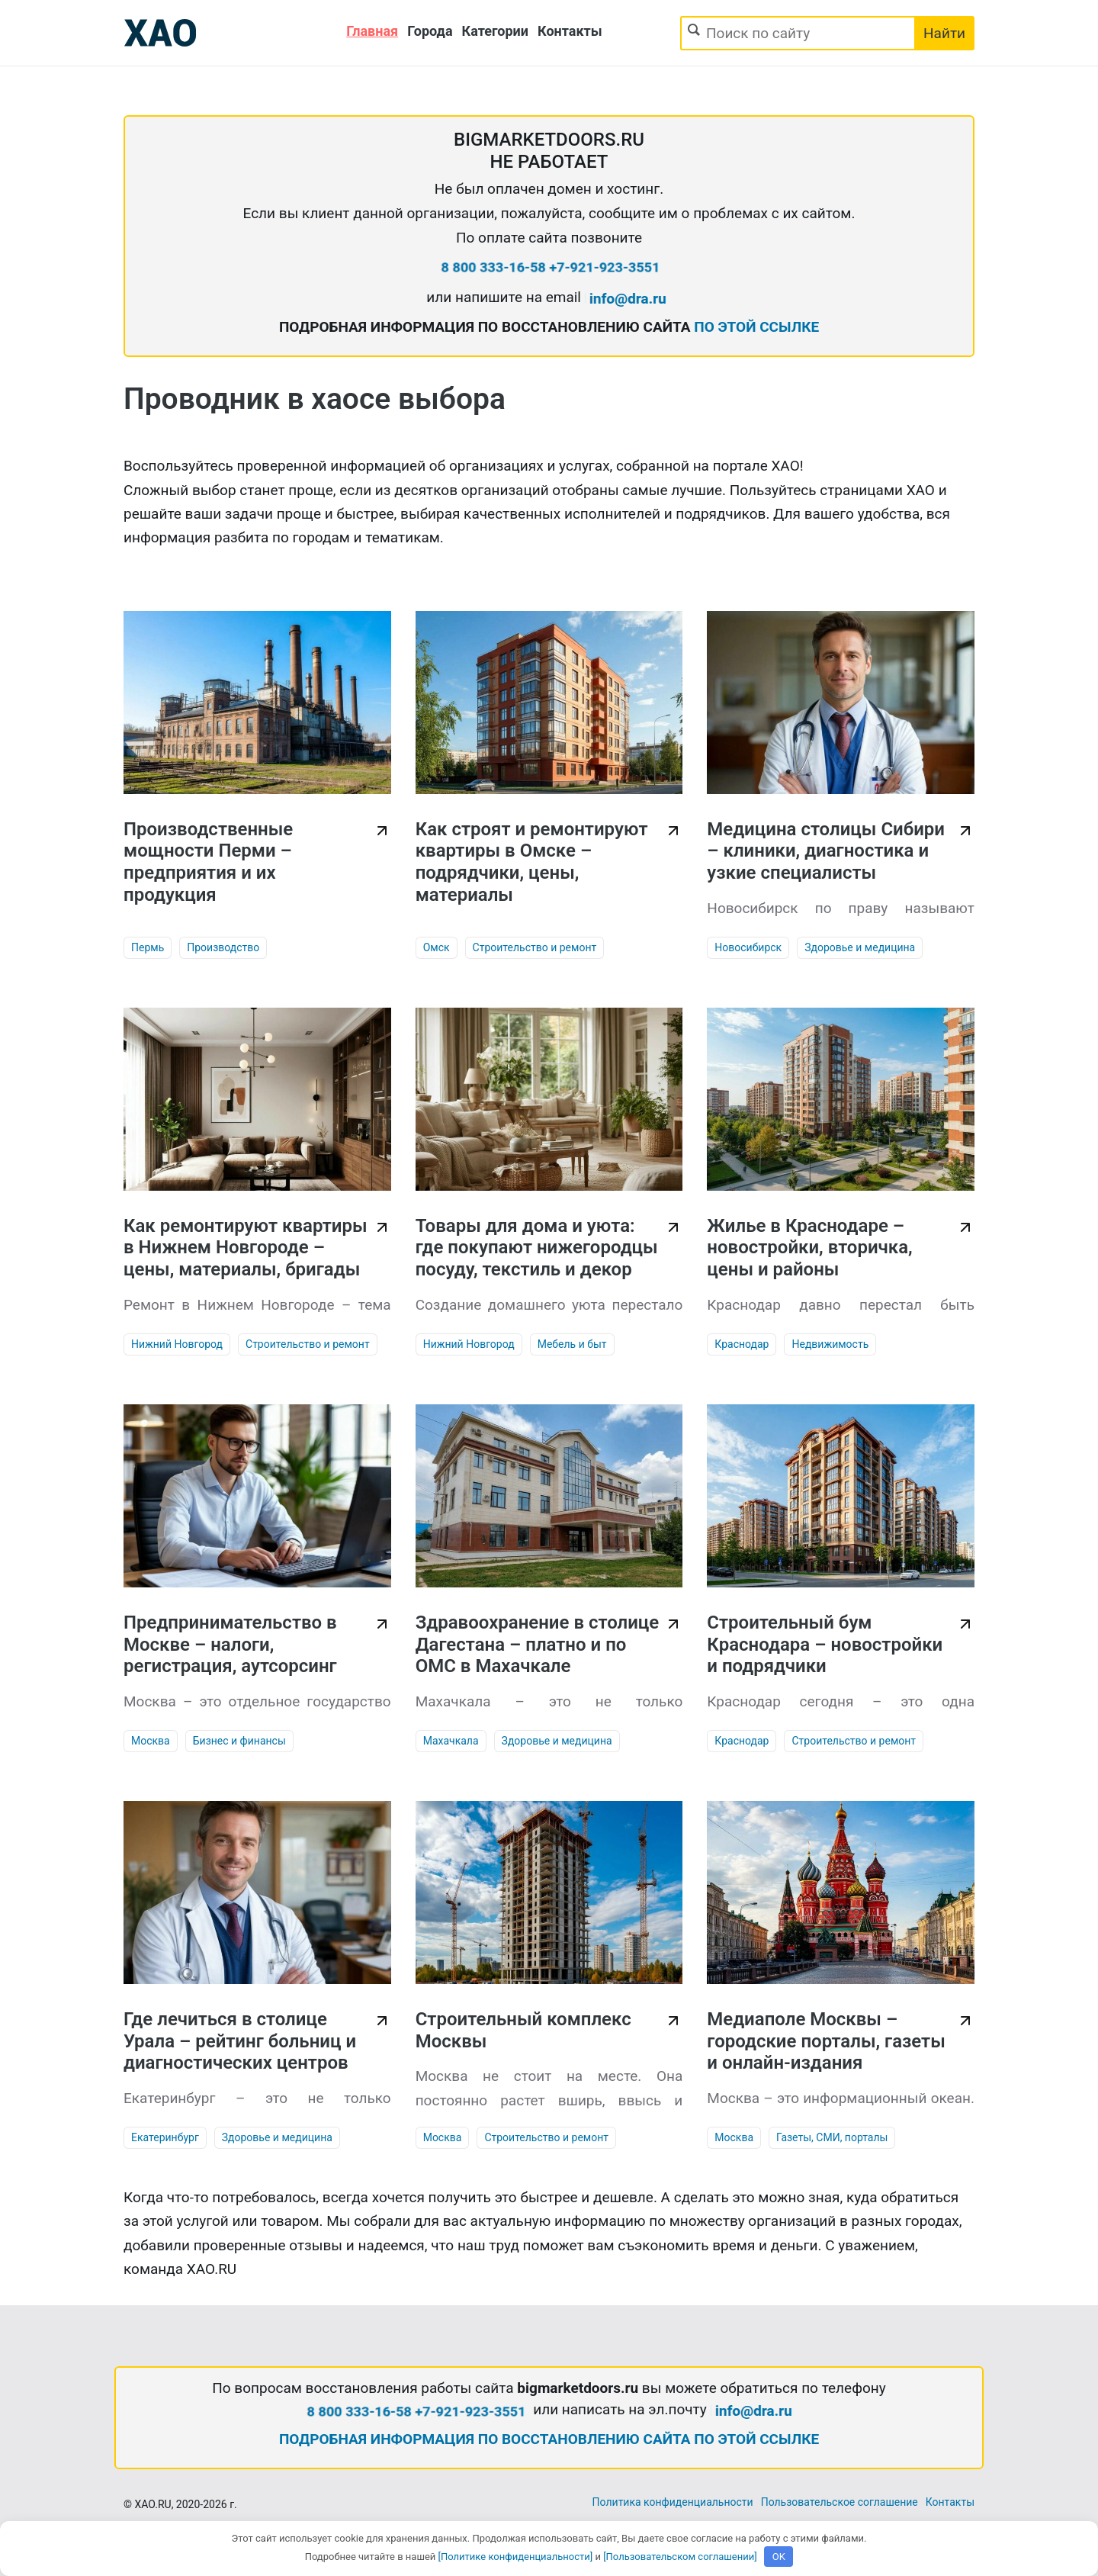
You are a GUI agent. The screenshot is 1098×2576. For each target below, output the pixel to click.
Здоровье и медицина (859, 947)
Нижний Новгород (177, 1344)
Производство (223, 947)
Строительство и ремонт (535, 947)
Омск (436, 947)
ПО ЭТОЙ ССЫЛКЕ (756, 327)
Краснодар (741, 1344)
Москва (150, 1741)
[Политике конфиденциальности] (515, 2556)
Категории (495, 31)
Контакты (570, 31)
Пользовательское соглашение (839, 2502)
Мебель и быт (572, 1344)
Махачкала (451, 1741)
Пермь (147, 947)
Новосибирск (748, 947)
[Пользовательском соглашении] (680, 2556)
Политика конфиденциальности (672, 2502)
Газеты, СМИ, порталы (832, 2137)
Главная (372, 31)
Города (429, 31)
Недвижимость (829, 1344)
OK (778, 2556)
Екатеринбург (165, 2137)
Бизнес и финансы (239, 1741)
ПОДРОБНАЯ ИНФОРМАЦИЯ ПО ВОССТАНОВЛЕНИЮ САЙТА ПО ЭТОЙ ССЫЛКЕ (549, 2439)
